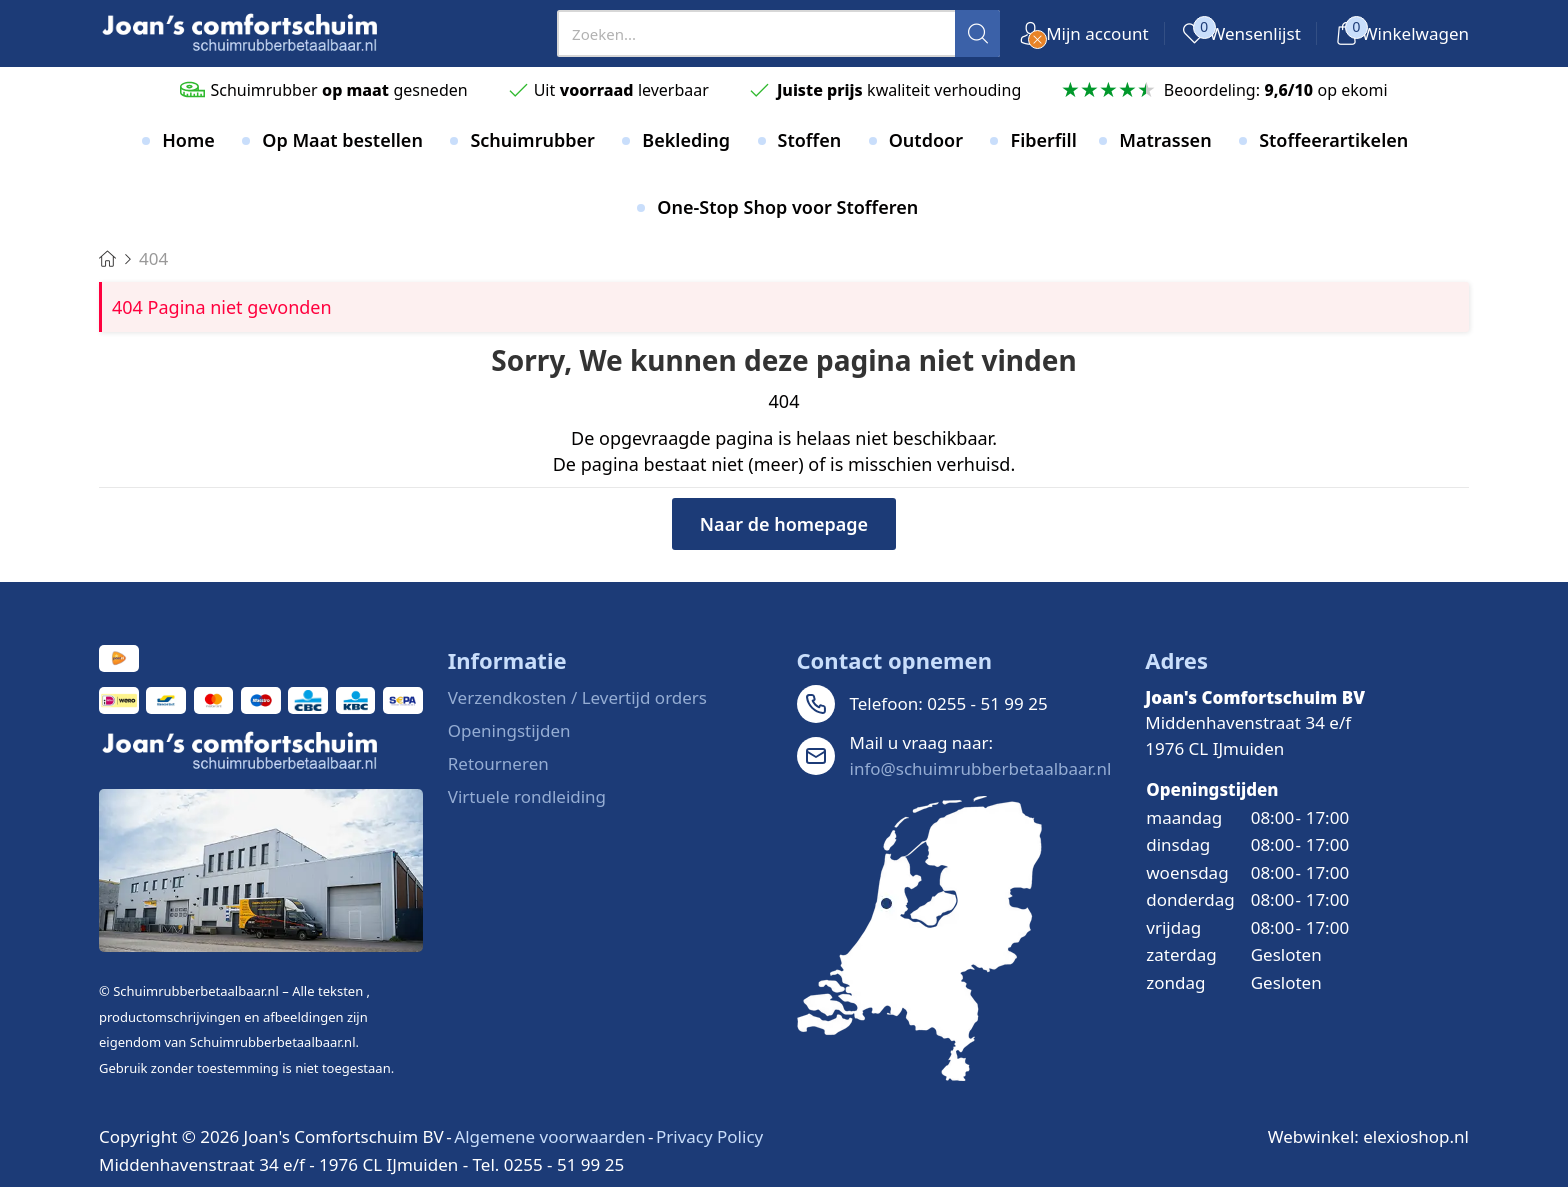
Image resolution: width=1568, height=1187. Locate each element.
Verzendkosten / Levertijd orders (577, 697)
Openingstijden (509, 730)
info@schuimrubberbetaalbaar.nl (981, 768)
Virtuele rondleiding (527, 796)
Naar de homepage (784, 524)
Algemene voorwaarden (549, 1136)
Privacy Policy (709, 1136)
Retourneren (498, 763)
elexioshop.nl (1416, 1136)
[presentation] (778, 33)
